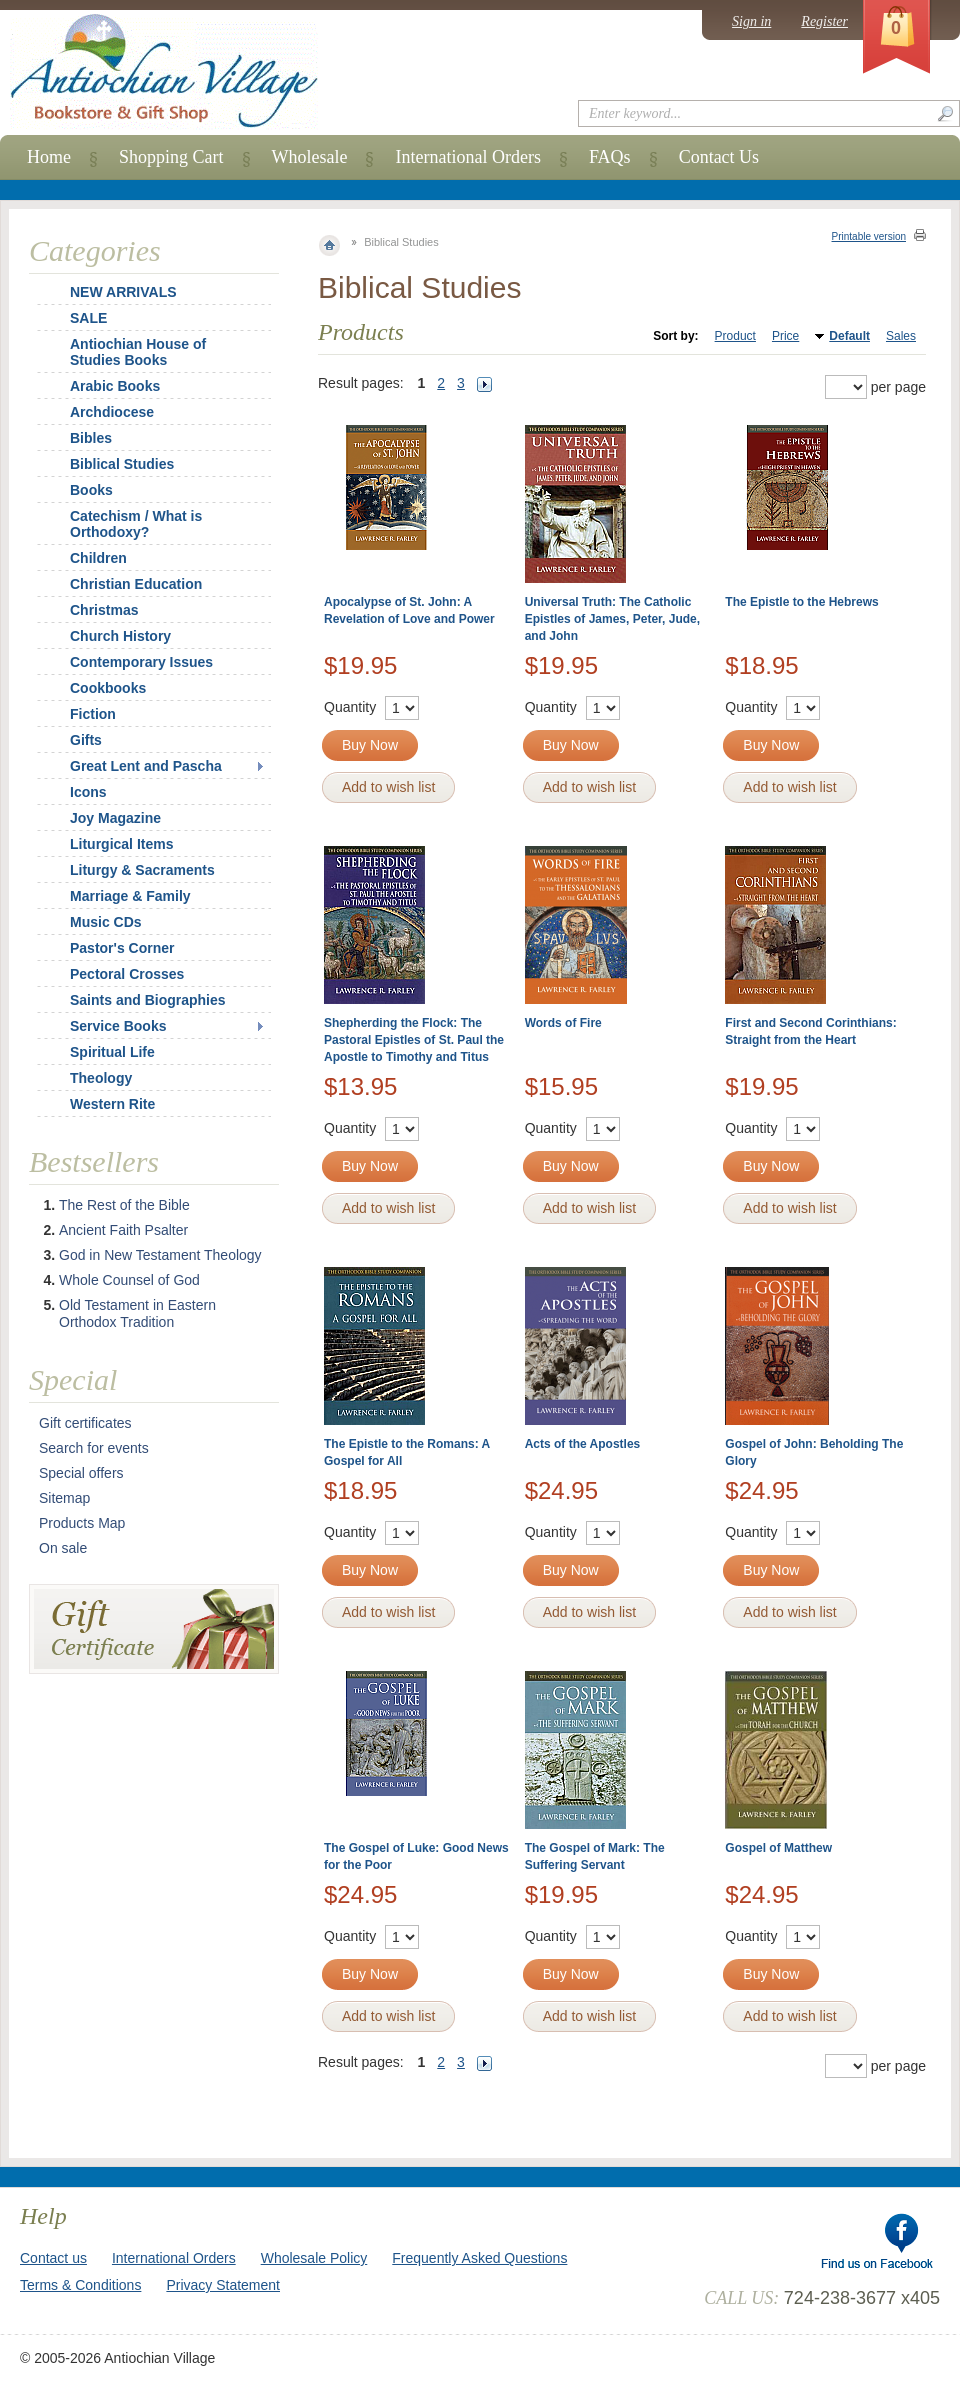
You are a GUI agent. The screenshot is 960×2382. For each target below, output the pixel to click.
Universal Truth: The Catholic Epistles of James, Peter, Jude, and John (612, 619)
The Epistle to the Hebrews (801, 602)
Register (824, 21)
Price (785, 336)
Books (91, 490)
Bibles (91, 438)
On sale (63, 1548)
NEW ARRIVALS (123, 292)
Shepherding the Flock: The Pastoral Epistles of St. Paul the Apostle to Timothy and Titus (414, 1040)
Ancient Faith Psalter (123, 1230)
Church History (120, 636)
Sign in (751, 21)
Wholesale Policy (314, 2258)
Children (98, 558)
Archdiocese (112, 412)
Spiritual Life (112, 1052)
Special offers (81, 1473)
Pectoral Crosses (127, 974)
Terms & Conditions (80, 2285)
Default (849, 336)
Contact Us (719, 157)
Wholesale (310, 157)
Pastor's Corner (122, 948)
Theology (101, 1078)
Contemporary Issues (141, 662)
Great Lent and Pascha (146, 766)
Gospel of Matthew (778, 1848)
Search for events (94, 1448)
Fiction (93, 714)
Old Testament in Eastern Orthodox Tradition (137, 1313)
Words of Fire (563, 1023)
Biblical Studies (122, 464)
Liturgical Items (121, 844)
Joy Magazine (115, 818)
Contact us (53, 2258)
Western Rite (112, 1104)
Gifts (86, 740)
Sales (901, 336)
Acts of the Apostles (583, 1444)
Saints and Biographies (148, 1000)
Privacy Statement (223, 2285)
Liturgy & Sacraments (142, 870)
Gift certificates (85, 1423)
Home (49, 157)
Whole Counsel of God (129, 1280)
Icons (88, 792)
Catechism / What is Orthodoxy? (136, 524)
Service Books (118, 1026)
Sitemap (64, 1498)
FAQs (610, 157)
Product (735, 336)
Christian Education (136, 584)
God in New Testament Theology (160, 1255)
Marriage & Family (130, 896)
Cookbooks (108, 688)
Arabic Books (115, 386)
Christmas (91, 610)
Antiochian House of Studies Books (138, 352)
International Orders (467, 157)
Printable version (869, 236)
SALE (88, 318)
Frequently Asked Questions (479, 2258)
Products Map (82, 1523)
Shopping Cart (171, 157)
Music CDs (106, 922)
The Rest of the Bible (124, 1205)
